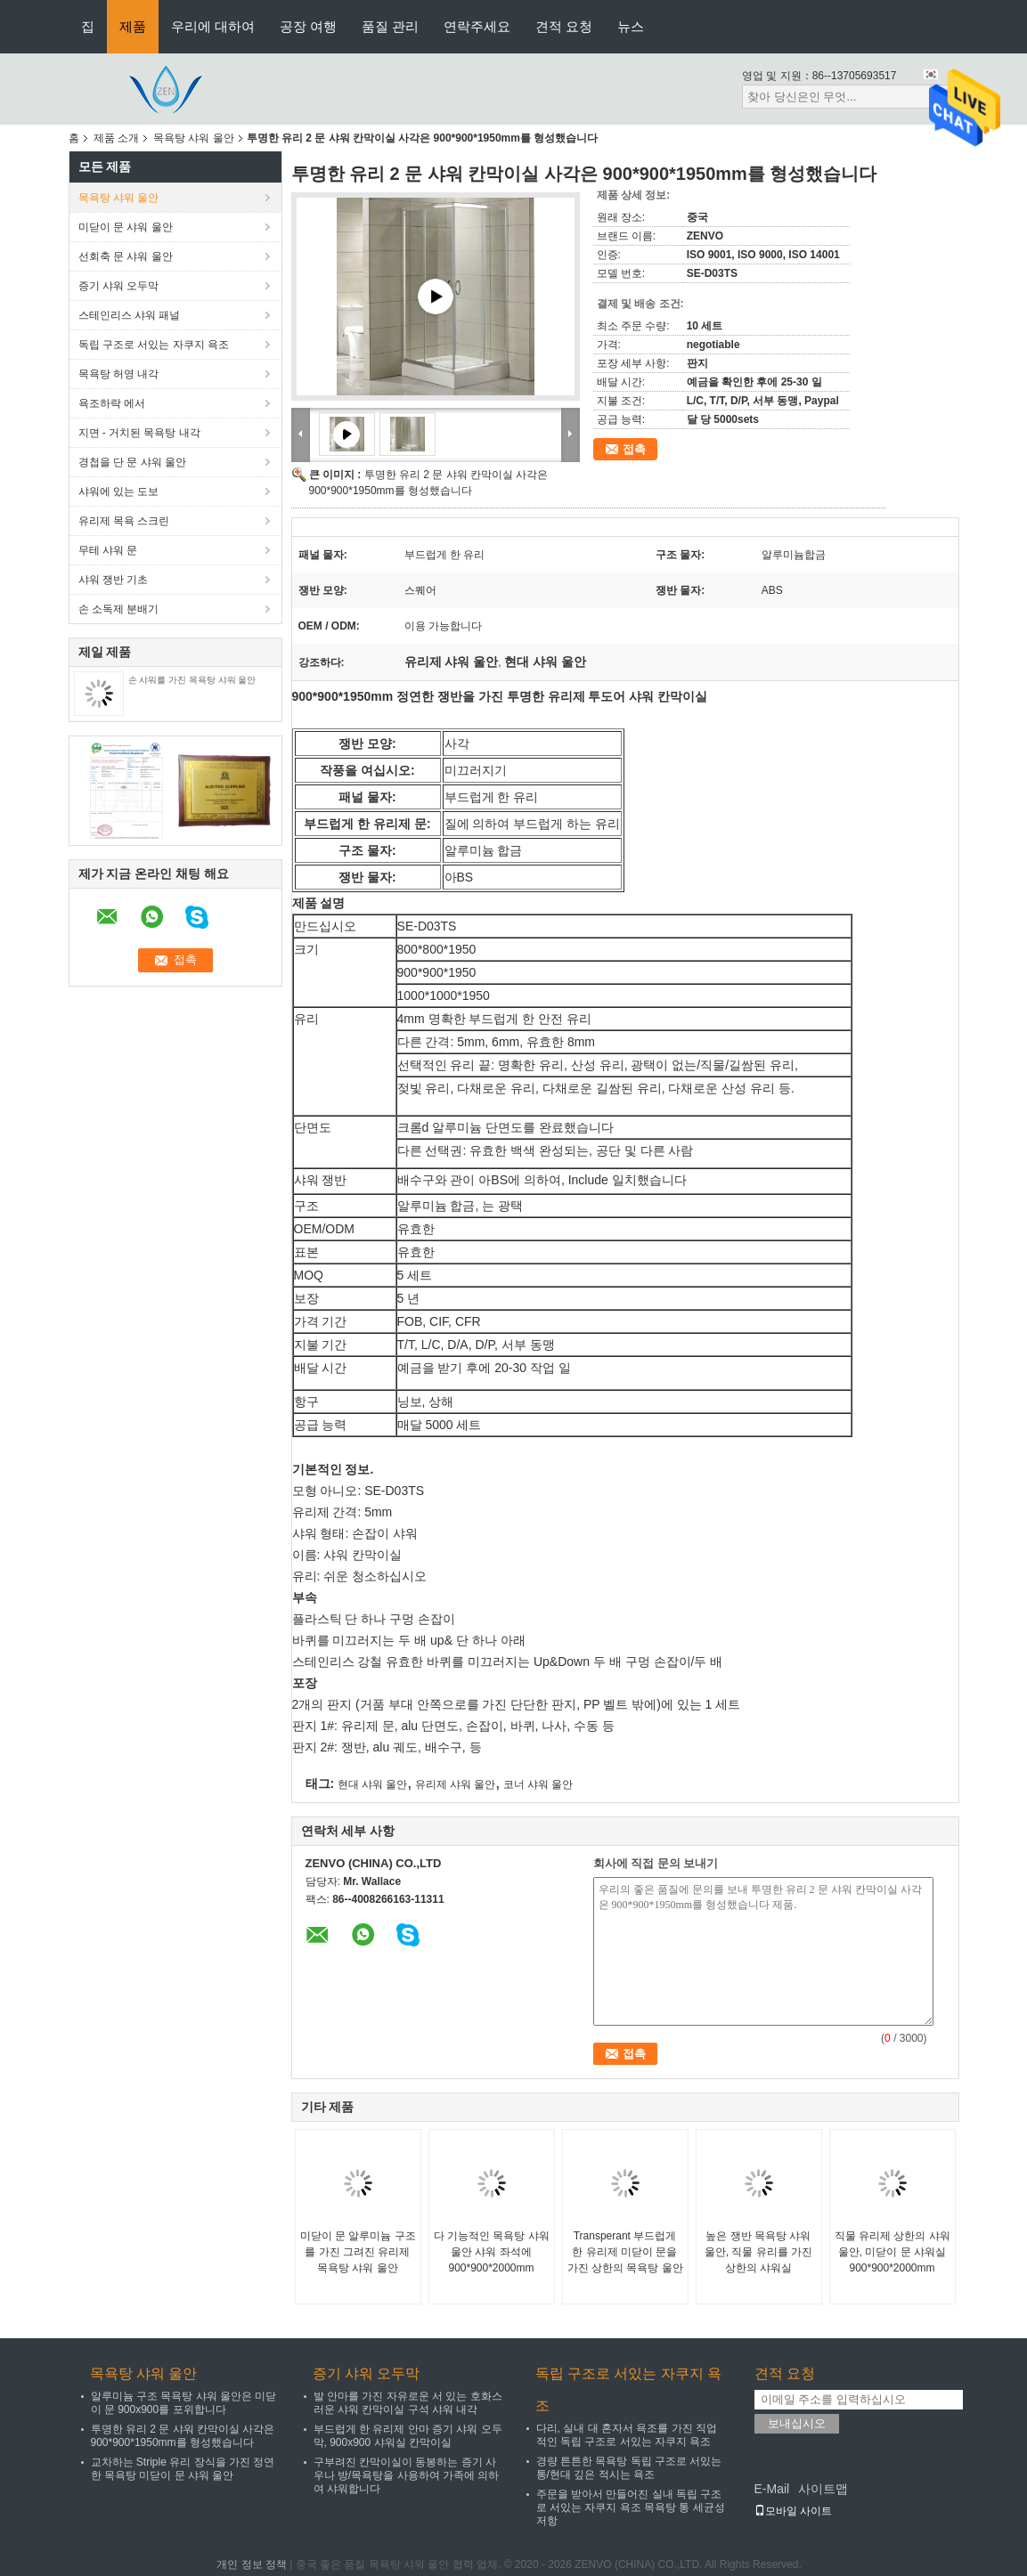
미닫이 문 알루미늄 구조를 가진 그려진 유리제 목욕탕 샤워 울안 (358, 2252)
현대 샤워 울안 (373, 1784)
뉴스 (630, 26)
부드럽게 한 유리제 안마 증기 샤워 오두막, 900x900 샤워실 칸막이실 (408, 2436)
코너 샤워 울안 (538, 1784)
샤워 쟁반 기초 (113, 579)
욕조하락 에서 (111, 403)
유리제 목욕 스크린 (124, 521)
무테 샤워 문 (108, 550)
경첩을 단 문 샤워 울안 (132, 462)
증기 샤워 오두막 (118, 286)
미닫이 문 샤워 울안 (125, 227)
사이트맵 (823, 2489)
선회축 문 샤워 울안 (125, 256)
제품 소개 (116, 138)
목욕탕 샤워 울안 (193, 138)
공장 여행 (308, 26)
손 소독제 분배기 (118, 609)
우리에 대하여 (213, 26)
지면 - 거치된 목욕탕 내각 (139, 433)
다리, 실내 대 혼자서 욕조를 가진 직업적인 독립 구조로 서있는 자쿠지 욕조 (626, 2435)
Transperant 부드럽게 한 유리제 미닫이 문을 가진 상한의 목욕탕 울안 (625, 2252)
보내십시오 (797, 2423)
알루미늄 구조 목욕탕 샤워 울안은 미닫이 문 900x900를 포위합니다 (184, 2403)
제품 (132, 26)
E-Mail (772, 2489)
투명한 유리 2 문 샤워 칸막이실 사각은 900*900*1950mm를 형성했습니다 (183, 2436)
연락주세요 (477, 26)
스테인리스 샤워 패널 (129, 315)
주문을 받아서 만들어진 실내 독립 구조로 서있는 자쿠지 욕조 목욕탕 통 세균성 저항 (630, 2507)
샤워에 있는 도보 (118, 491)
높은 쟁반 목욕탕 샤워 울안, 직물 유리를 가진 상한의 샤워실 (758, 2252)
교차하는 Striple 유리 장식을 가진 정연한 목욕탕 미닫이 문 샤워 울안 (183, 2469)
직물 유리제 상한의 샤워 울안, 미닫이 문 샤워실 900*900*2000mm (892, 2252)
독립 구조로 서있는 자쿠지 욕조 (153, 344)
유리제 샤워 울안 (455, 1784)
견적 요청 (563, 26)
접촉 (634, 449)
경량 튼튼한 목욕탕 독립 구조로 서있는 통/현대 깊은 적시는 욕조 (629, 2468)
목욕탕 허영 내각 (118, 374)
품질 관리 (390, 26)
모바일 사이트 (793, 2511)
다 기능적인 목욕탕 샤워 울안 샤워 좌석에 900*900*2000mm (492, 2252)
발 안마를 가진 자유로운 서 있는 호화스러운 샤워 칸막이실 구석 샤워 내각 (408, 2403)
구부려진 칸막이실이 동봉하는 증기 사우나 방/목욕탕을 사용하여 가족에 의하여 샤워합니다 (407, 2475)
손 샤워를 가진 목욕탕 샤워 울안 (192, 680)
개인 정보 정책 (251, 2564)
